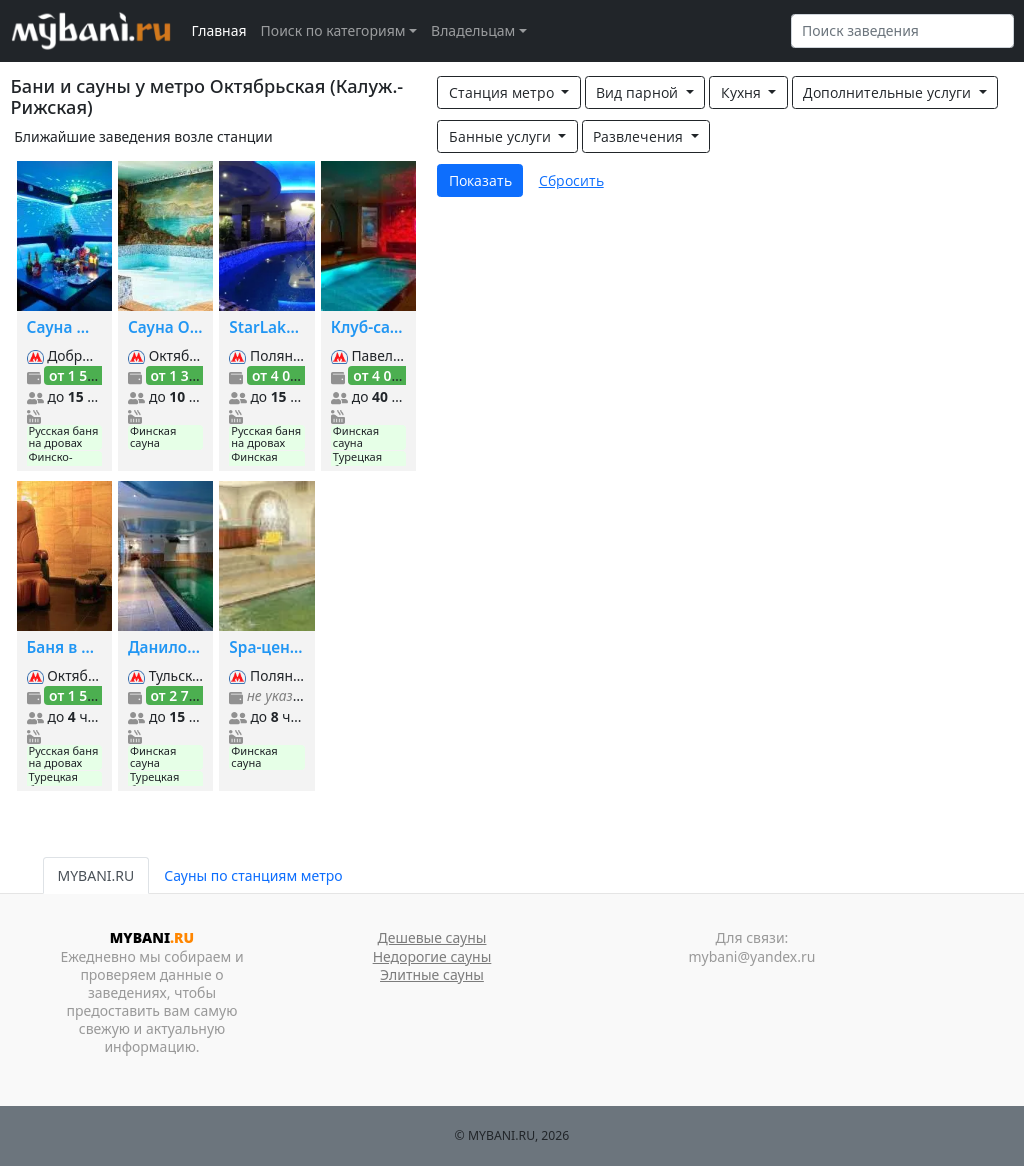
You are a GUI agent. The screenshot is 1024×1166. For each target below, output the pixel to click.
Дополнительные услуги (889, 92)
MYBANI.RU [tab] (96, 875)
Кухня (743, 92)
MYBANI (152, 937)
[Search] (902, 31)
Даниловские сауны (165, 647)
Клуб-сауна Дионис (368, 327)
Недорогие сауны (432, 956)
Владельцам (473, 30)
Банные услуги (502, 136)
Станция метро (503, 92)
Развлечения (640, 136)
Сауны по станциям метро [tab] (253, 875)
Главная (219, 30)
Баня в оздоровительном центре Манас (64, 647)
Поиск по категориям (333, 30)
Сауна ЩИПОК (64, 327)
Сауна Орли (165, 327)
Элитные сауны (432, 974)
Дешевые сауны (432, 937)
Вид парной (639, 92)
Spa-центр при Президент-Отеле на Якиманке (266, 647)
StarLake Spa (266, 327)
